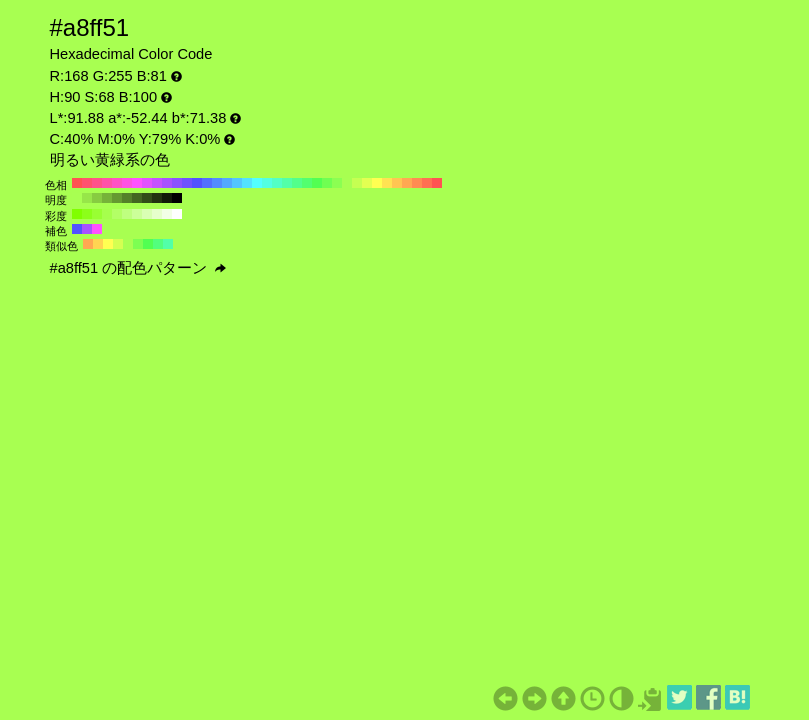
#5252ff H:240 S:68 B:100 (197, 183)
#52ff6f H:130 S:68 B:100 (307, 183)
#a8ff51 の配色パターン (138, 268)
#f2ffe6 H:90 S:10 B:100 (167, 214)
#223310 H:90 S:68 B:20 (157, 198)
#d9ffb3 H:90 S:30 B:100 (147, 214)
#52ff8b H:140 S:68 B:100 (297, 183)
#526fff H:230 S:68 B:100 (207, 183)
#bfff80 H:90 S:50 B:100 (127, 214)
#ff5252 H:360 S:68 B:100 (77, 183)
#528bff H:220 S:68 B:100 (217, 183)
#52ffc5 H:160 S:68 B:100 (277, 183)
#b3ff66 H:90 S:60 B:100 (117, 214)
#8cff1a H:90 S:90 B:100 (87, 214)
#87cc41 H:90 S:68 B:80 (97, 198)
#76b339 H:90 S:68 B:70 (107, 198)
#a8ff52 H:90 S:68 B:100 (347, 183)
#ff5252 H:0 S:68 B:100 (437, 183)
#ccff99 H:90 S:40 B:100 (137, 214)
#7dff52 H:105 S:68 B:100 (138, 244)
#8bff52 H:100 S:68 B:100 (337, 183)
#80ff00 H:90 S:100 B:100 (77, 214)
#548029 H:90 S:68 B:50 (127, 198)
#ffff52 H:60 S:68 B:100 (377, 183)
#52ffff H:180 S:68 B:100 (257, 183)
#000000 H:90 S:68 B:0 (177, 198)
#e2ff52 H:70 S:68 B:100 (367, 183)
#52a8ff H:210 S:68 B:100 (227, 183)
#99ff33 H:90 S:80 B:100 (97, 214)
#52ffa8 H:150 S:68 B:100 (287, 183)
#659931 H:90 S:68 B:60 (117, 198)
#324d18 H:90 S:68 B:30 (147, 198)
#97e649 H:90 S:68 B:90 (87, 198)
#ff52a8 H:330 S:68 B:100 (107, 183)
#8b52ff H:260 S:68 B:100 (177, 183)
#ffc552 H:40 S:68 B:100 (397, 183)
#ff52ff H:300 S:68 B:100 (137, 183)
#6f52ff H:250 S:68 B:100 (187, 183)
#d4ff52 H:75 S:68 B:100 (118, 244)
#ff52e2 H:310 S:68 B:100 (127, 183)
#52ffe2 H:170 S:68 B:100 (267, 183)
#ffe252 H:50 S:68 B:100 (387, 183)
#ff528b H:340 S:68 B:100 (97, 183)
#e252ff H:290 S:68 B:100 (147, 183)
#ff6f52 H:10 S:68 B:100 (427, 183)
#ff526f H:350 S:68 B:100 (87, 183)
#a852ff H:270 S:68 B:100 (167, 183)
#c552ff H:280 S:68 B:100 (157, 183)
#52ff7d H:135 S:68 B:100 (158, 244)
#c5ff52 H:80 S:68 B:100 (357, 183)
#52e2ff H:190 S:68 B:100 (247, 183)
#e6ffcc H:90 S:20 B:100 (157, 214)
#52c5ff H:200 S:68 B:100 (237, 183)
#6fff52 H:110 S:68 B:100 (327, 183)
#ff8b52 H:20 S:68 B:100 (417, 183)
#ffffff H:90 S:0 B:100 (177, 214)
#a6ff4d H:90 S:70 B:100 (107, 214)
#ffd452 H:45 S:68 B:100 (98, 244)
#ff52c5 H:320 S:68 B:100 (117, 183)
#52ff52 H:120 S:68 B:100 (317, 183)
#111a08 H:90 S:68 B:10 (167, 198)
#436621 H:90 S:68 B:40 (137, 198)
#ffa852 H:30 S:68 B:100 (407, 183)
